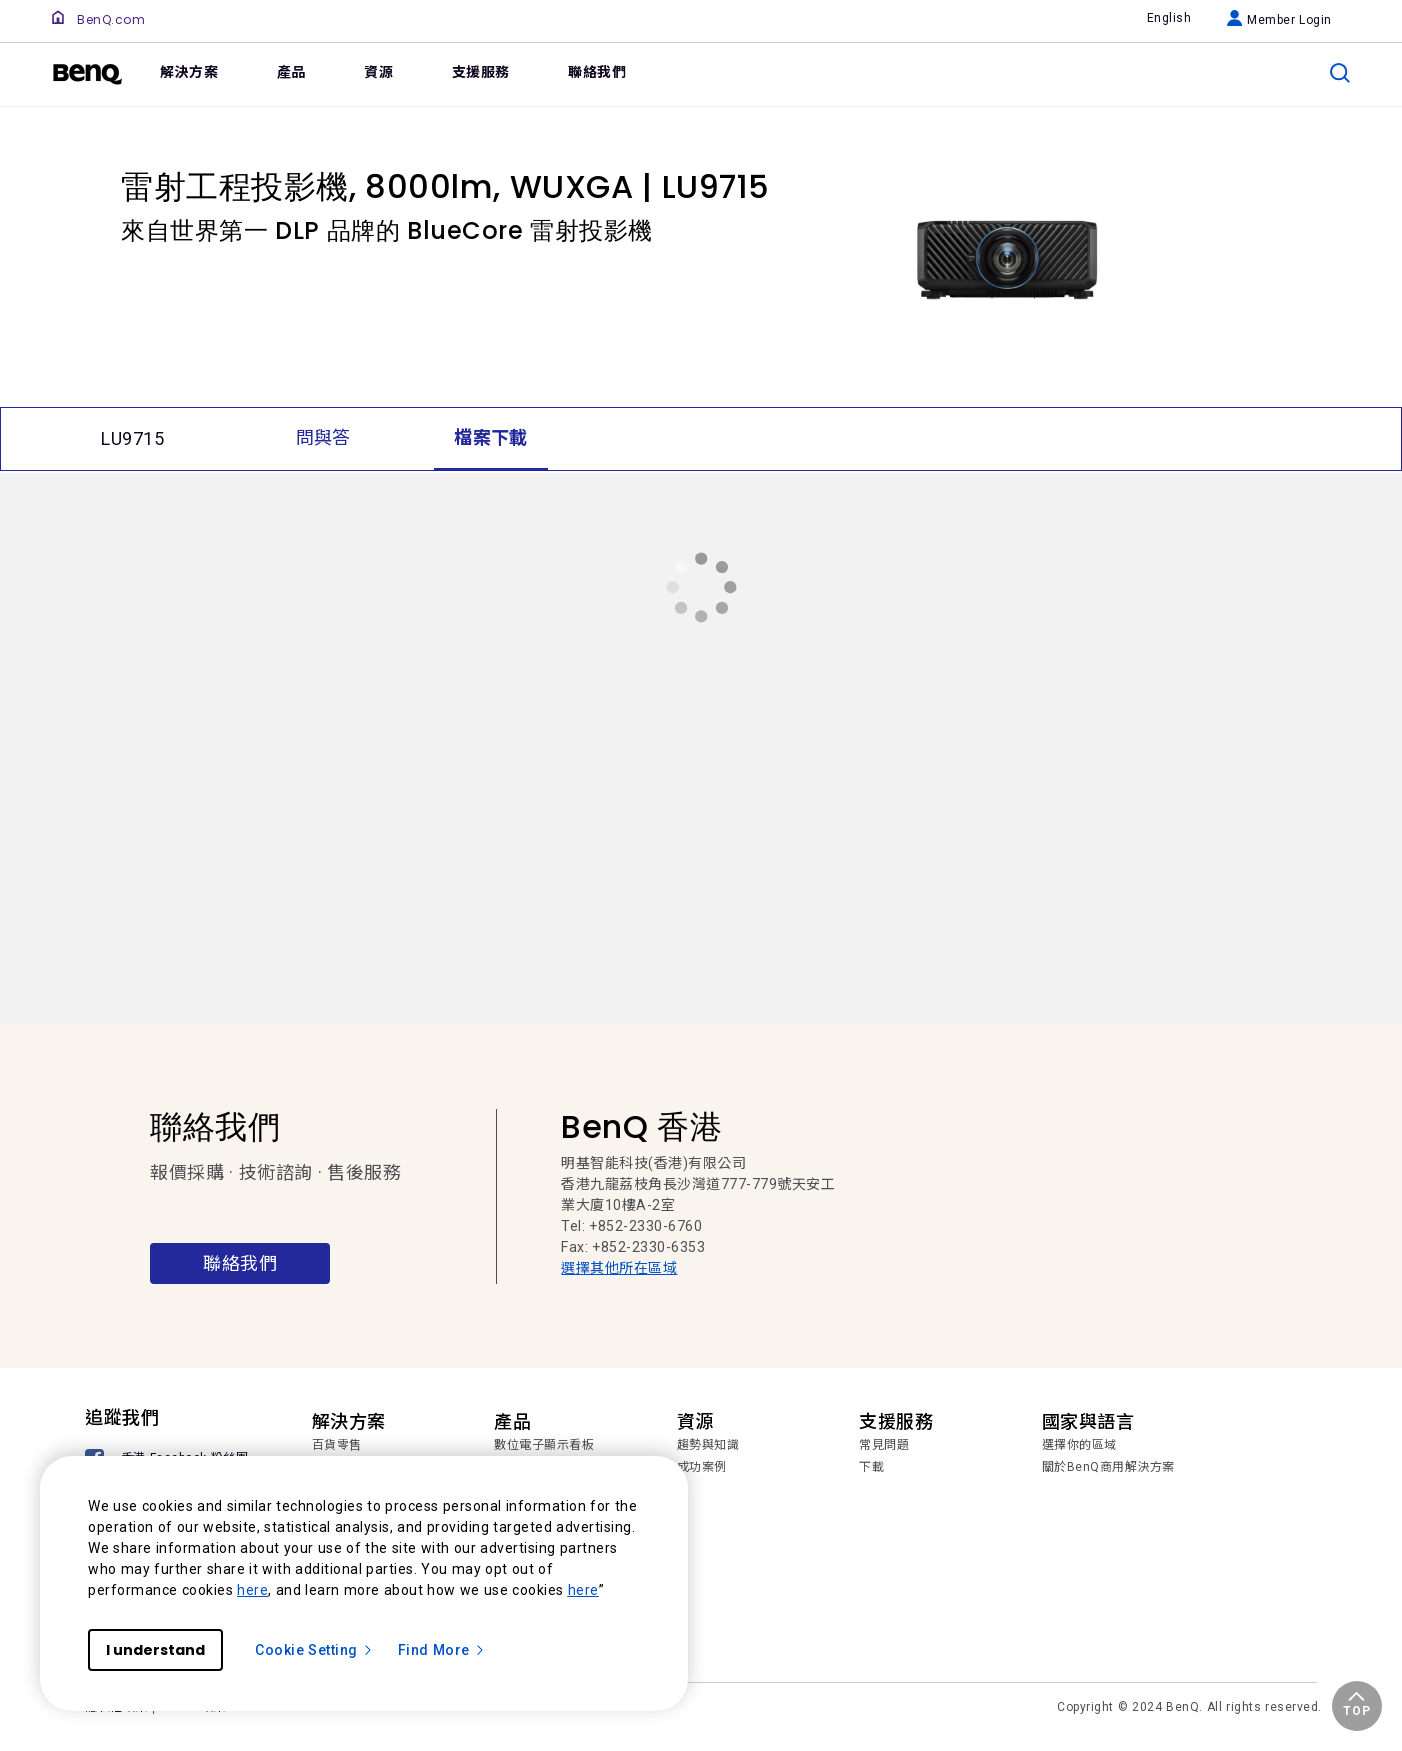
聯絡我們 (240, 1263)
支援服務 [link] (481, 72)
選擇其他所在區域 (619, 1268)
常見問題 (884, 1445)
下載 (871, 1467)
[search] (1340, 73)
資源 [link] (378, 72)
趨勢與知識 (708, 1445)
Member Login (1279, 20)
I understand (155, 1650)
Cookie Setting (314, 1650)
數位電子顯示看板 (544, 1445)
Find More (442, 1650)
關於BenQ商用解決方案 (1108, 1467)
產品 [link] (291, 72)
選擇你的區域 (1079, 1445)
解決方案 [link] (189, 72)
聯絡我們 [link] (597, 72)
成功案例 (702, 1467)
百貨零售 (337, 1445)
